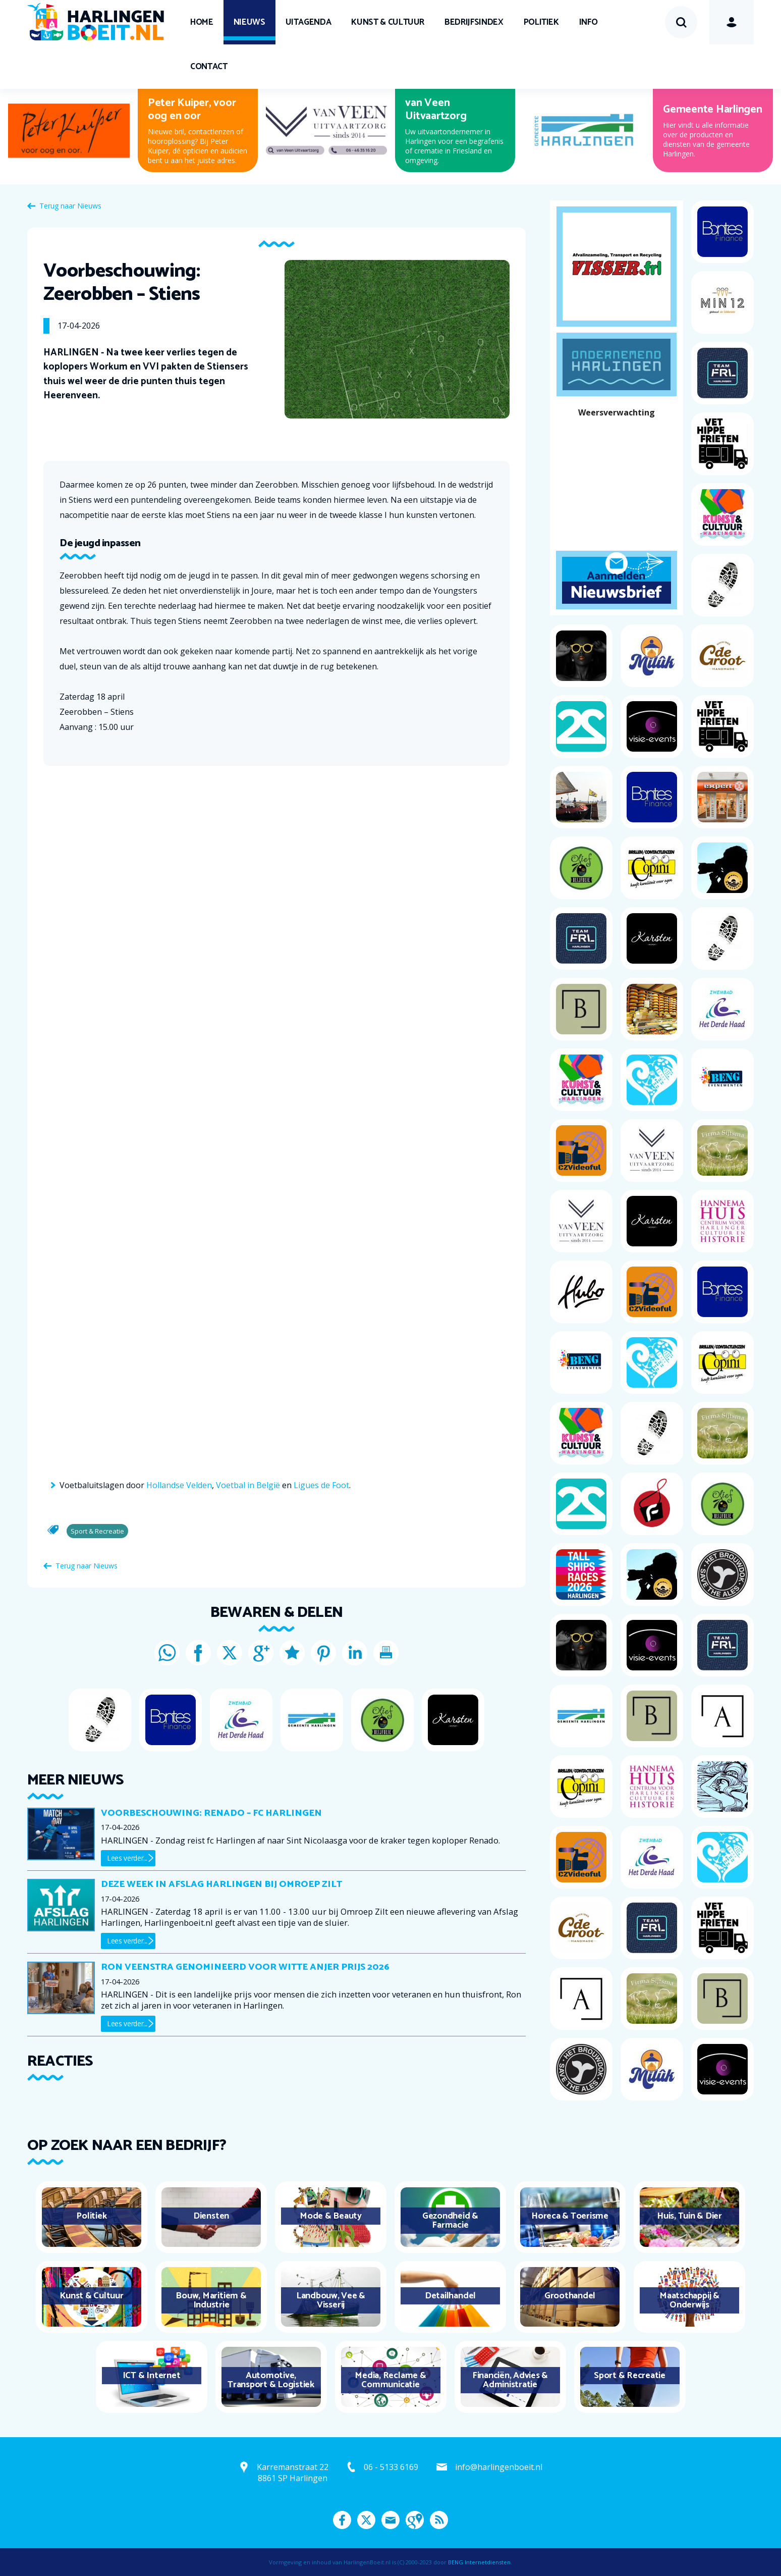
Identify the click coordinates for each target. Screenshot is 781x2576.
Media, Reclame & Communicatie (390, 2380)
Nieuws (249, 22)
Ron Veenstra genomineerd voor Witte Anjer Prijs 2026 (245, 1967)
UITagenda (308, 22)
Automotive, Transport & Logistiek (271, 2380)
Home (201, 22)
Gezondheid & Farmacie (450, 2221)
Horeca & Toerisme (569, 2216)
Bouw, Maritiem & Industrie (211, 2300)
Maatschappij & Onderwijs (689, 2300)
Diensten (211, 2216)
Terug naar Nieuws (70, 206)
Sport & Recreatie (629, 2375)
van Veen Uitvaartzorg (435, 109)
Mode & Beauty (331, 2216)
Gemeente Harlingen (712, 109)
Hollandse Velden (179, 1485)
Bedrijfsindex (473, 22)
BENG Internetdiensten (479, 2562)
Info (588, 22)
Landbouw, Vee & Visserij (330, 2300)
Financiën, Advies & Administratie (510, 2380)
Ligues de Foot (321, 1485)
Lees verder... (127, 1858)
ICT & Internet (152, 2375)
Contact (209, 67)
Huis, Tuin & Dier (689, 2216)
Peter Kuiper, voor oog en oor (192, 109)
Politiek (541, 22)
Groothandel (569, 2295)
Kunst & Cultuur (387, 22)
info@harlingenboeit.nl (498, 2467)
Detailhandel (450, 2295)
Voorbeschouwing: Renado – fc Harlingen (211, 1813)
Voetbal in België (248, 1485)
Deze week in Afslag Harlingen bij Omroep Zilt (221, 1884)
